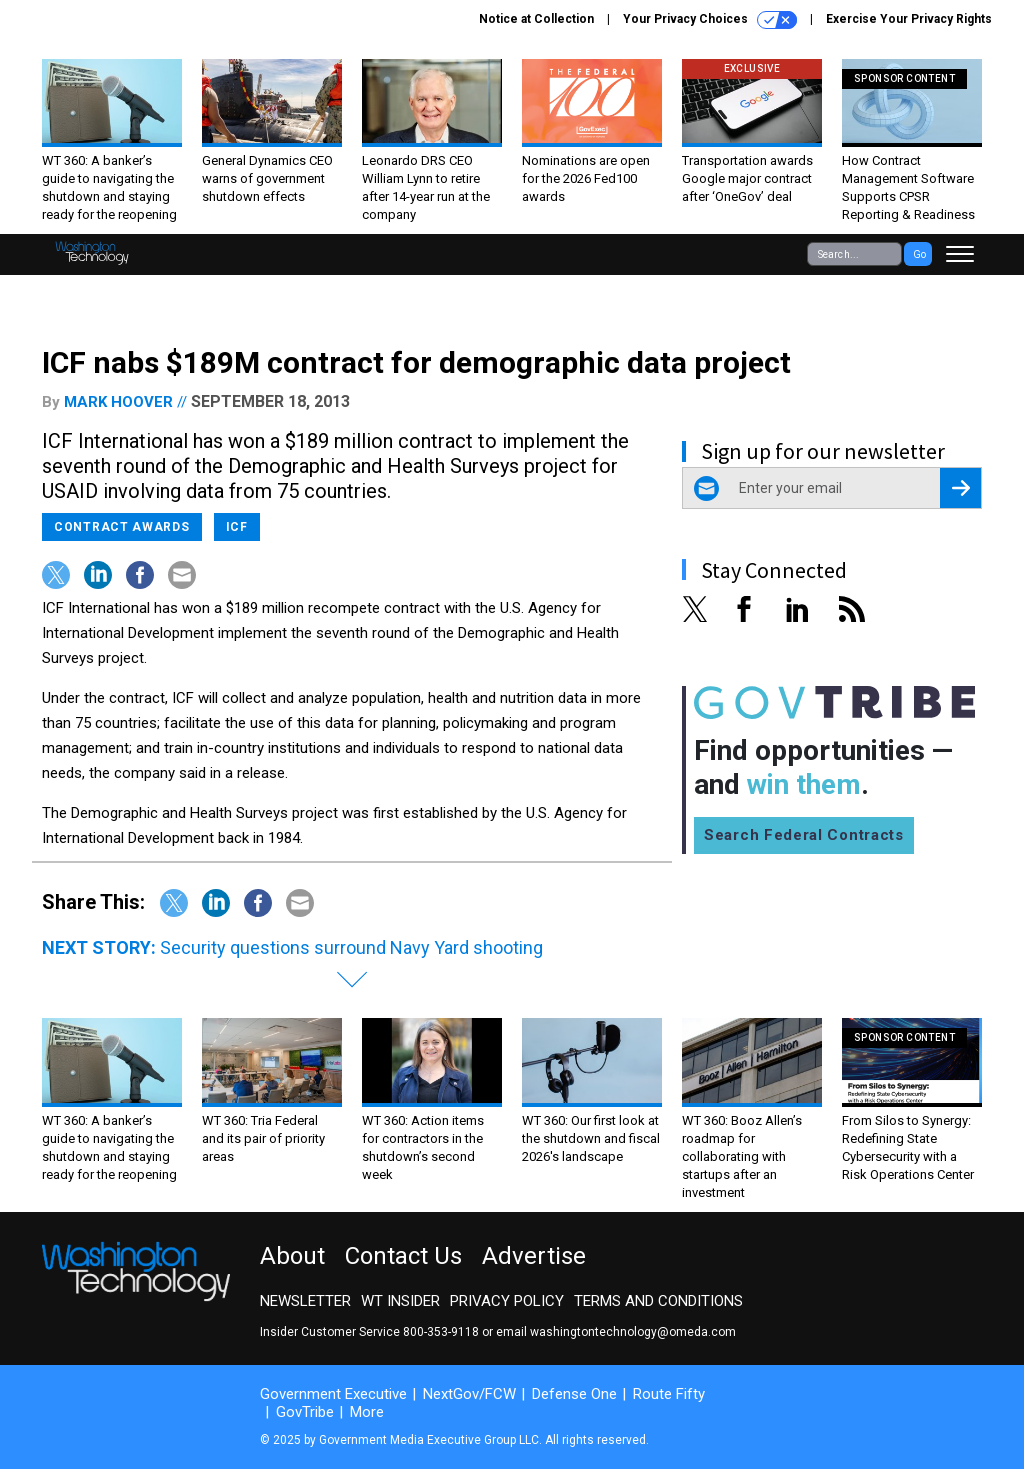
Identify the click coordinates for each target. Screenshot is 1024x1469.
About (292, 1256)
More (367, 1412)
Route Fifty (669, 1394)
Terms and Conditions (658, 1301)
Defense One (574, 1394)
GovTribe (305, 1412)
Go (919, 254)
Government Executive (333, 1394)
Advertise (534, 1256)
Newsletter (305, 1301)
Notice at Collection (536, 19)
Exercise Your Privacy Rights (909, 19)
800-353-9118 (441, 1332)
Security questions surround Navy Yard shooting (351, 947)
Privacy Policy (507, 1301)
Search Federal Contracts (804, 835)
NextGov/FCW (469, 1394)
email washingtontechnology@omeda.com (616, 1332)
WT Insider (400, 1301)
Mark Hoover (118, 402)
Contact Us (403, 1256)
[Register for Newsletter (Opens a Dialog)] (960, 488)
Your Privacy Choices (710, 20)
